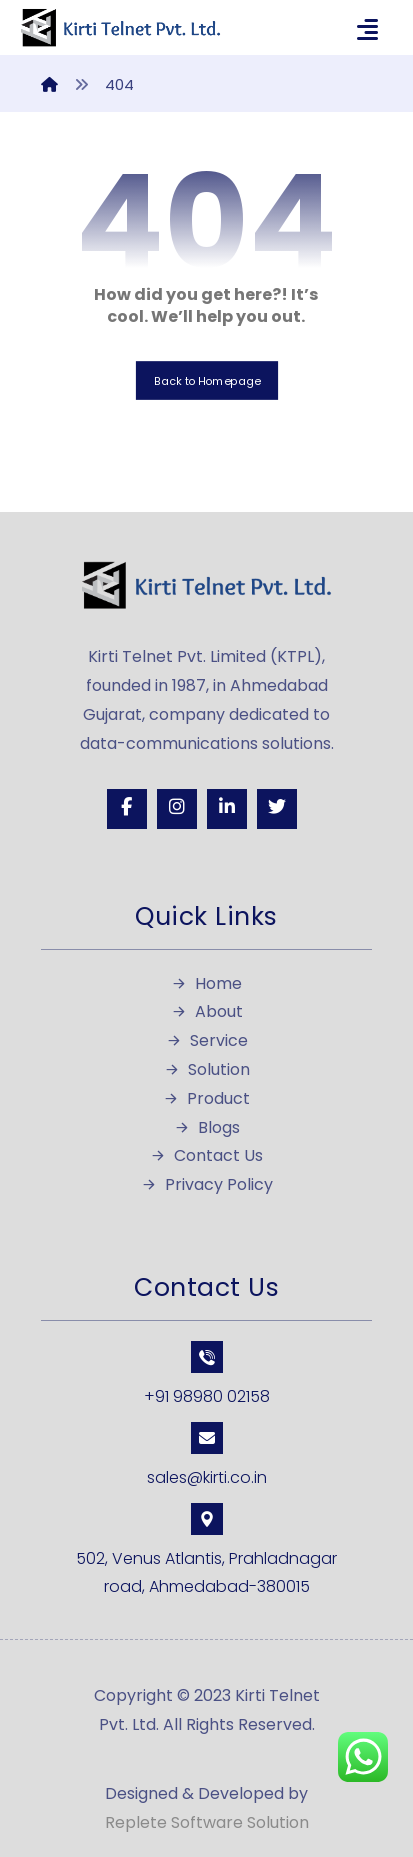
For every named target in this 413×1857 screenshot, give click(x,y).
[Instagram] (177, 809)
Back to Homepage (206, 380)
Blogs (207, 1127)
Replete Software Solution (207, 1822)
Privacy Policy (207, 1184)
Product (206, 1098)
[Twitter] (277, 809)
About (207, 1011)
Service (207, 1040)
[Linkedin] (227, 809)
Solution (207, 1069)
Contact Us (206, 1155)
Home (206, 983)
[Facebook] (127, 809)
